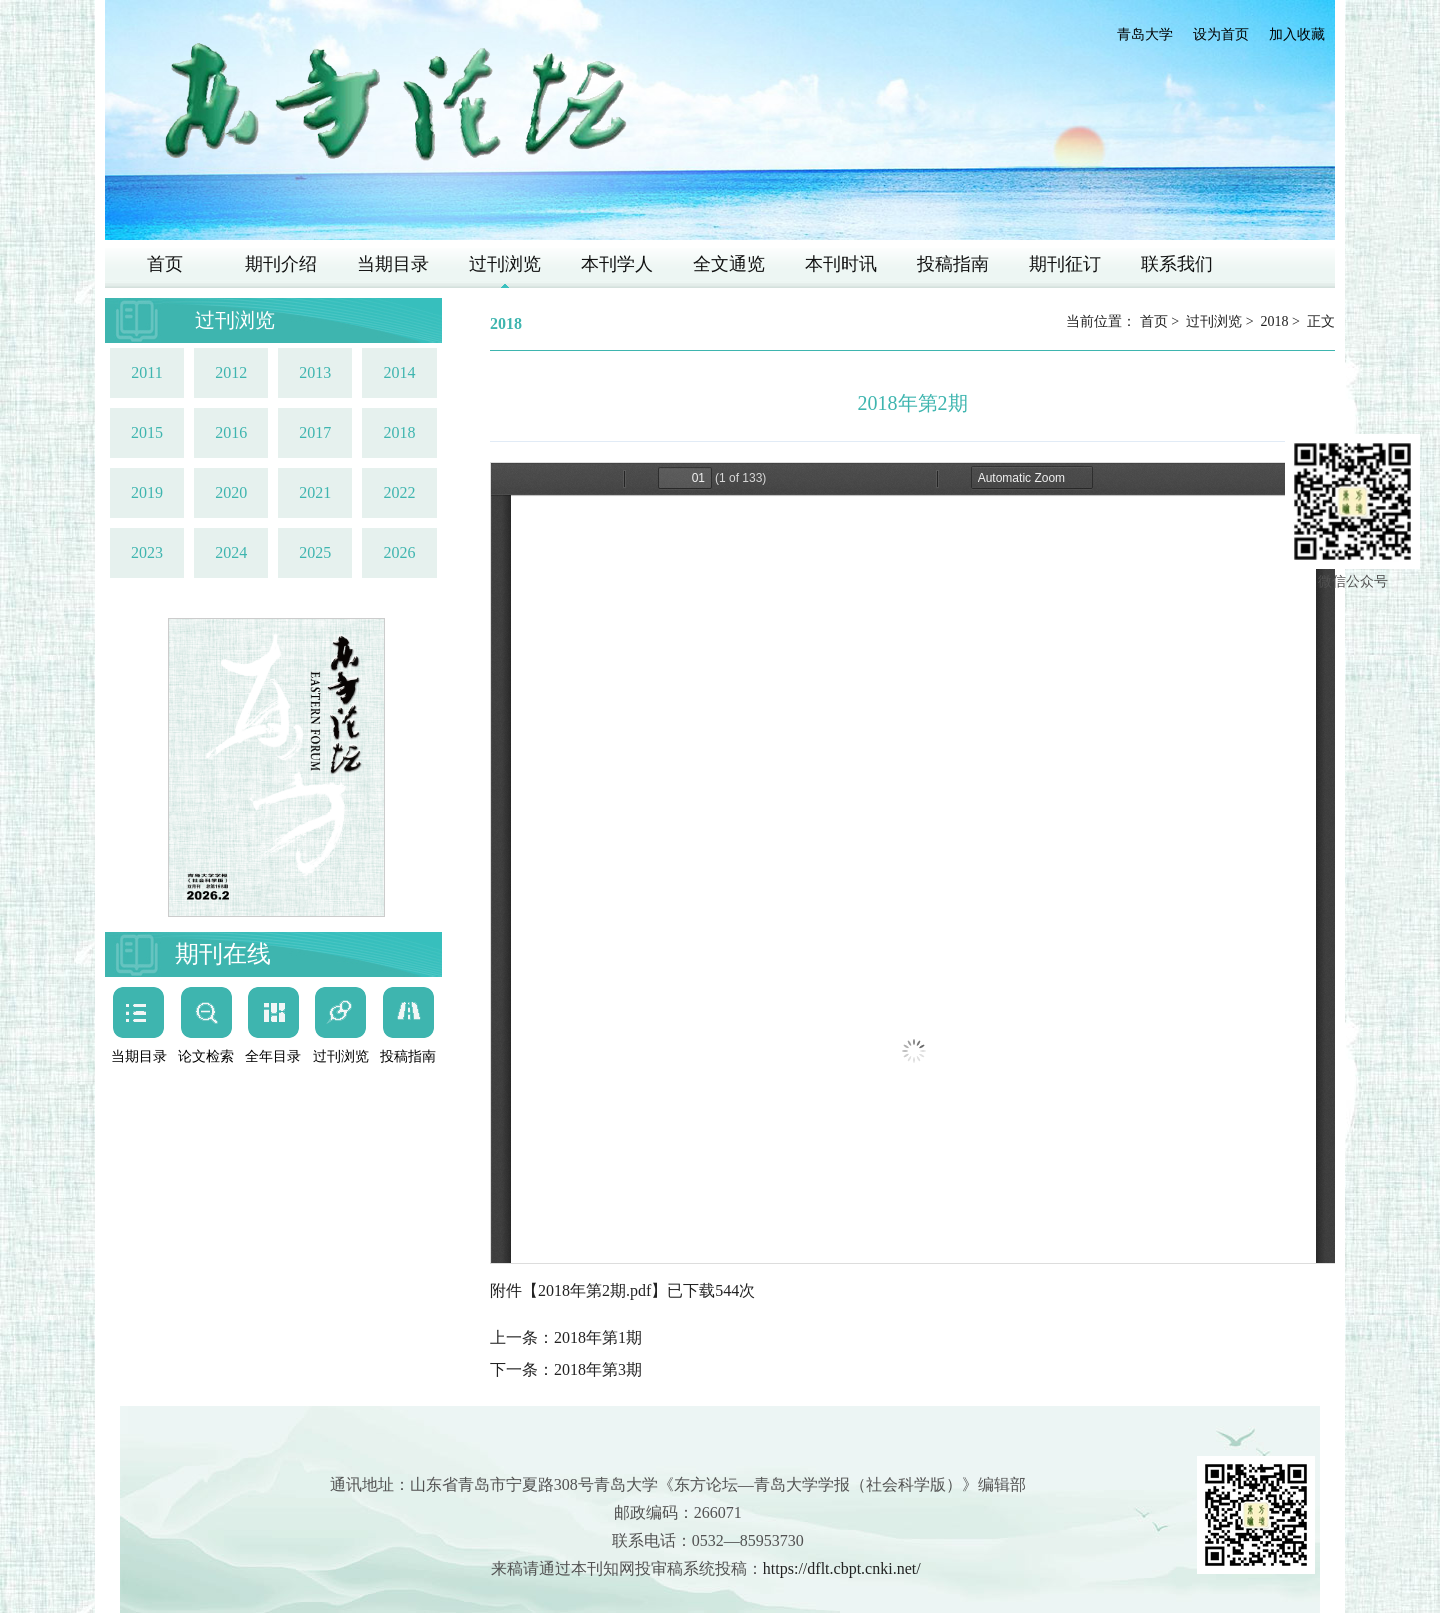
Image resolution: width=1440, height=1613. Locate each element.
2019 (147, 492)
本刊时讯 (841, 264)
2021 (315, 492)
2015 (147, 432)
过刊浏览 (505, 264)
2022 (399, 492)
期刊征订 (1065, 264)
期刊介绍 (281, 264)
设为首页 (1221, 34)
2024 (231, 552)
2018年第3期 (598, 1369)
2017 (315, 432)
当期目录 (393, 264)
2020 (231, 492)
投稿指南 (953, 264)
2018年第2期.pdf (594, 1290)
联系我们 (1177, 264)
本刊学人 (617, 264)
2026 (399, 552)
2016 (231, 432)
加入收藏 (1297, 34)
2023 (147, 552)
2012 (231, 372)
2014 (399, 372)
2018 (399, 432)
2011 (146, 372)
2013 (315, 372)
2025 (315, 552)
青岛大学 (1145, 34)
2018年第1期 (598, 1337)
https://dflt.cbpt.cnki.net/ (842, 1568)
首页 (165, 264)
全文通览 (729, 264)
